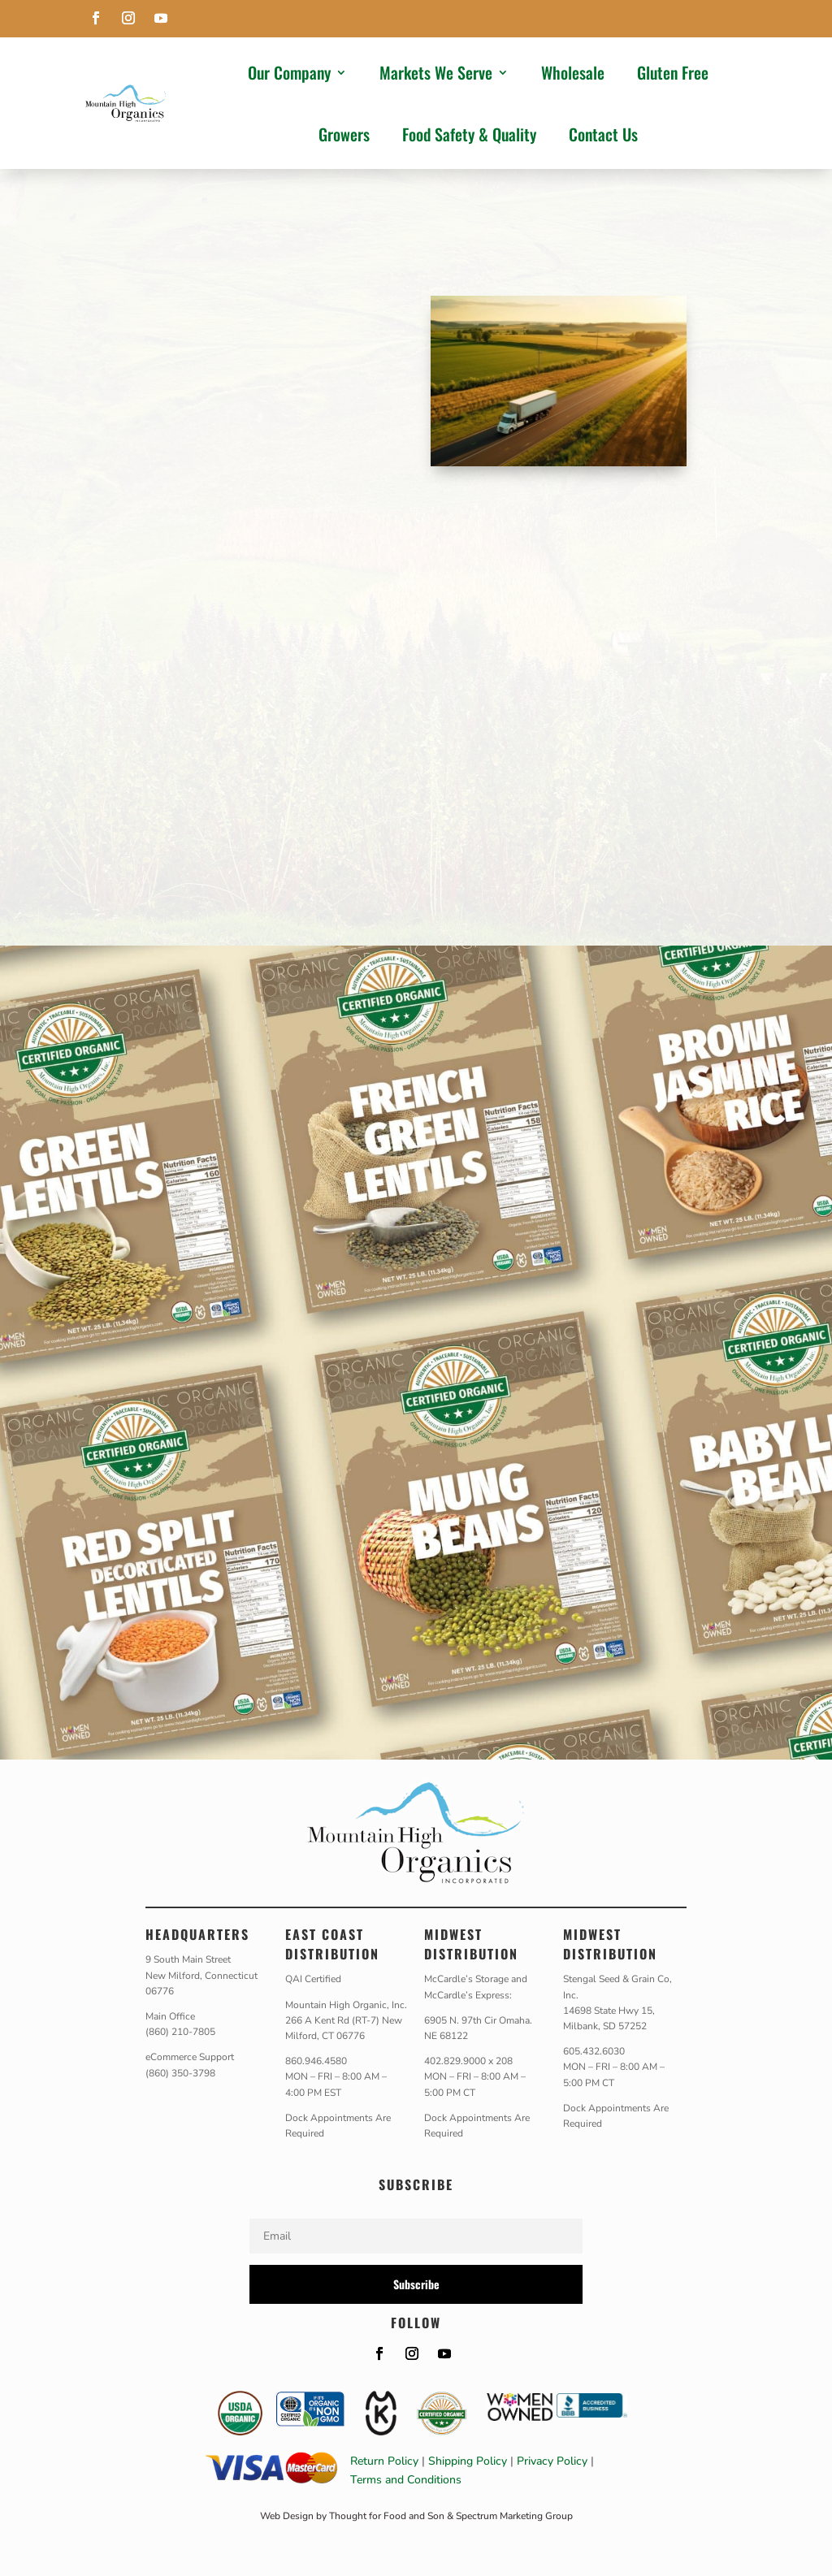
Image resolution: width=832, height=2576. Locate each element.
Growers (344, 134)
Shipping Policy (467, 2461)
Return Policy (384, 2461)
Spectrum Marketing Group (514, 2515)
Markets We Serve (435, 72)
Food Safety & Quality (469, 134)
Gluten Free (672, 72)
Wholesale (572, 72)
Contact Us (603, 134)
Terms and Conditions (406, 2479)
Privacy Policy (552, 2461)
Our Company (289, 72)
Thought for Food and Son (386, 2515)
